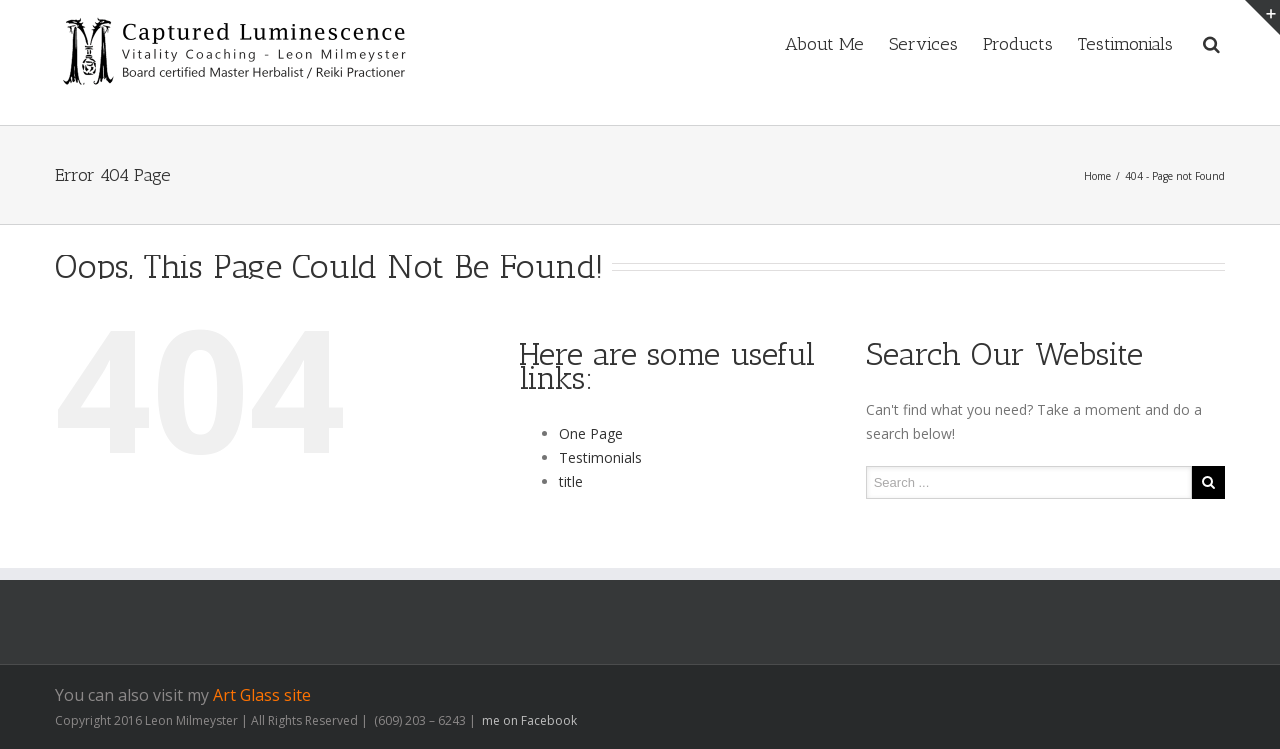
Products (1018, 44)
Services (923, 44)
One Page (591, 433)
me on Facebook (528, 720)
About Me (824, 44)
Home (1097, 176)
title (571, 481)
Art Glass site (262, 695)
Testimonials (1125, 44)
